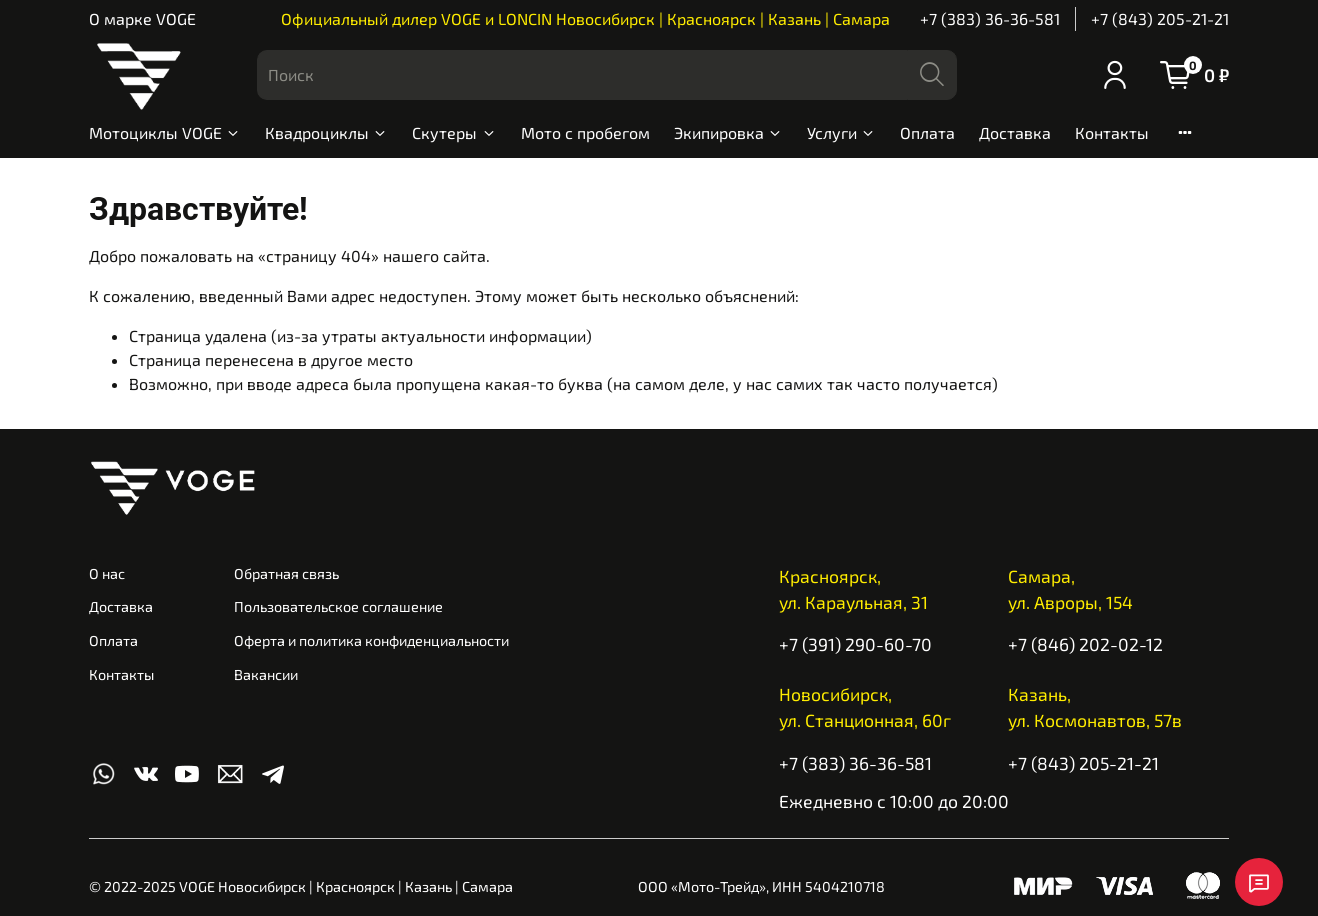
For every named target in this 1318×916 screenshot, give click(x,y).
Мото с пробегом (585, 132)
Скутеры (454, 132)
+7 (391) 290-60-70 (855, 644)
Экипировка (728, 132)
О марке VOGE (142, 18)
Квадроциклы (326, 132)
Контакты (1112, 132)
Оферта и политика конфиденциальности (371, 640)
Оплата (927, 132)
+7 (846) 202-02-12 (1085, 644)
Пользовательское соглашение (338, 606)
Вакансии (266, 674)
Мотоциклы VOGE (165, 132)
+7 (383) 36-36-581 (990, 18)
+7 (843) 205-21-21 (1160, 18)
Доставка (1015, 132)
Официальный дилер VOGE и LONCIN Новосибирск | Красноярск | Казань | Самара (585, 18)
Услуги (841, 132)
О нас (107, 573)
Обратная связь (286, 573)
